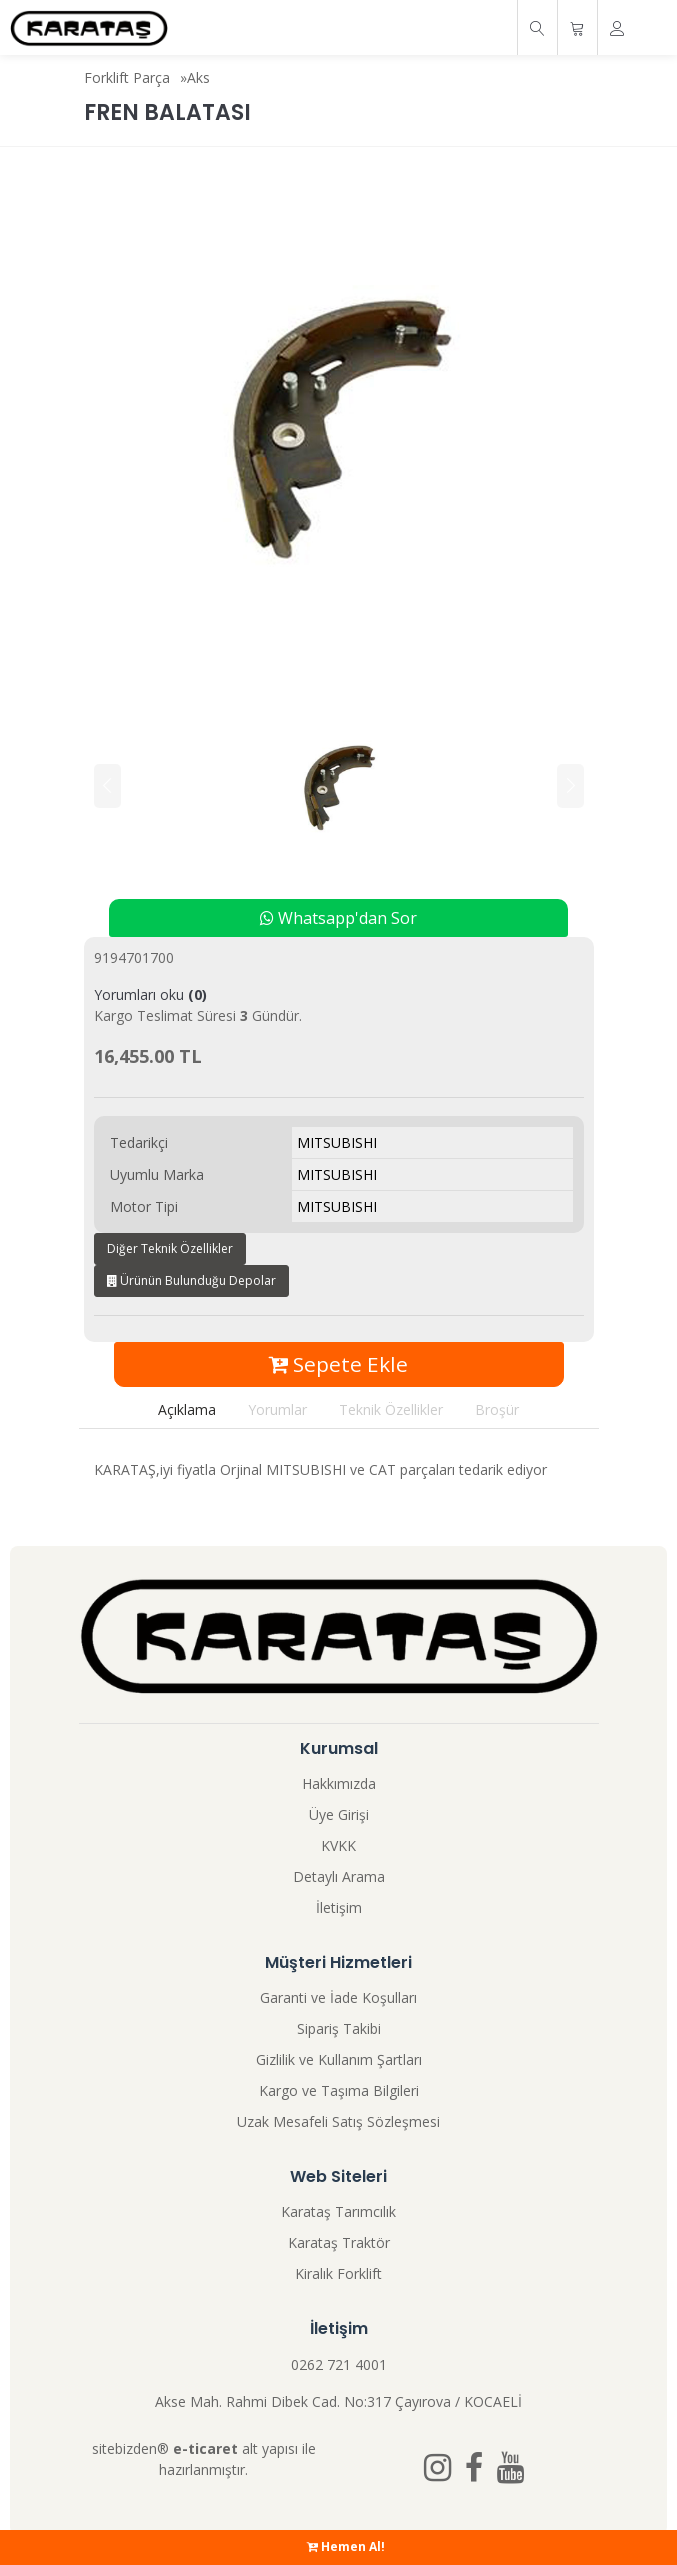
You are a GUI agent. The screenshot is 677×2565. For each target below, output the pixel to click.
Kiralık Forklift (338, 2273)
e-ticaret (205, 2448)
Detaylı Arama (339, 1876)
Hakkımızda (339, 1783)
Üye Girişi (339, 1814)
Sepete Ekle (338, 1364)
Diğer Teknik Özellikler (170, 1248)
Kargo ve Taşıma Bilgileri (339, 2090)
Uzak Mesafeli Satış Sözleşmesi (338, 2121)
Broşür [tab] (497, 1409)
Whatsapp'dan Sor (338, 918)
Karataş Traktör (339, 2242)
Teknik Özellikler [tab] (391, 1409)
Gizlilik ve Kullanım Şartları (339, 2059)
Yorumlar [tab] (277, 1409)
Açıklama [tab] (187, 1409)
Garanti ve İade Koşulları (338, 1997)
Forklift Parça (127, 77)
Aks (198, 77)
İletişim (339, 1907)
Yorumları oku (150, 994)
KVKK (338, 1845)
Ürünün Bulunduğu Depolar (191, 1280)
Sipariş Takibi (339, 2028)
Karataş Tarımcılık (338, 2211)
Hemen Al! (346, 2546)
